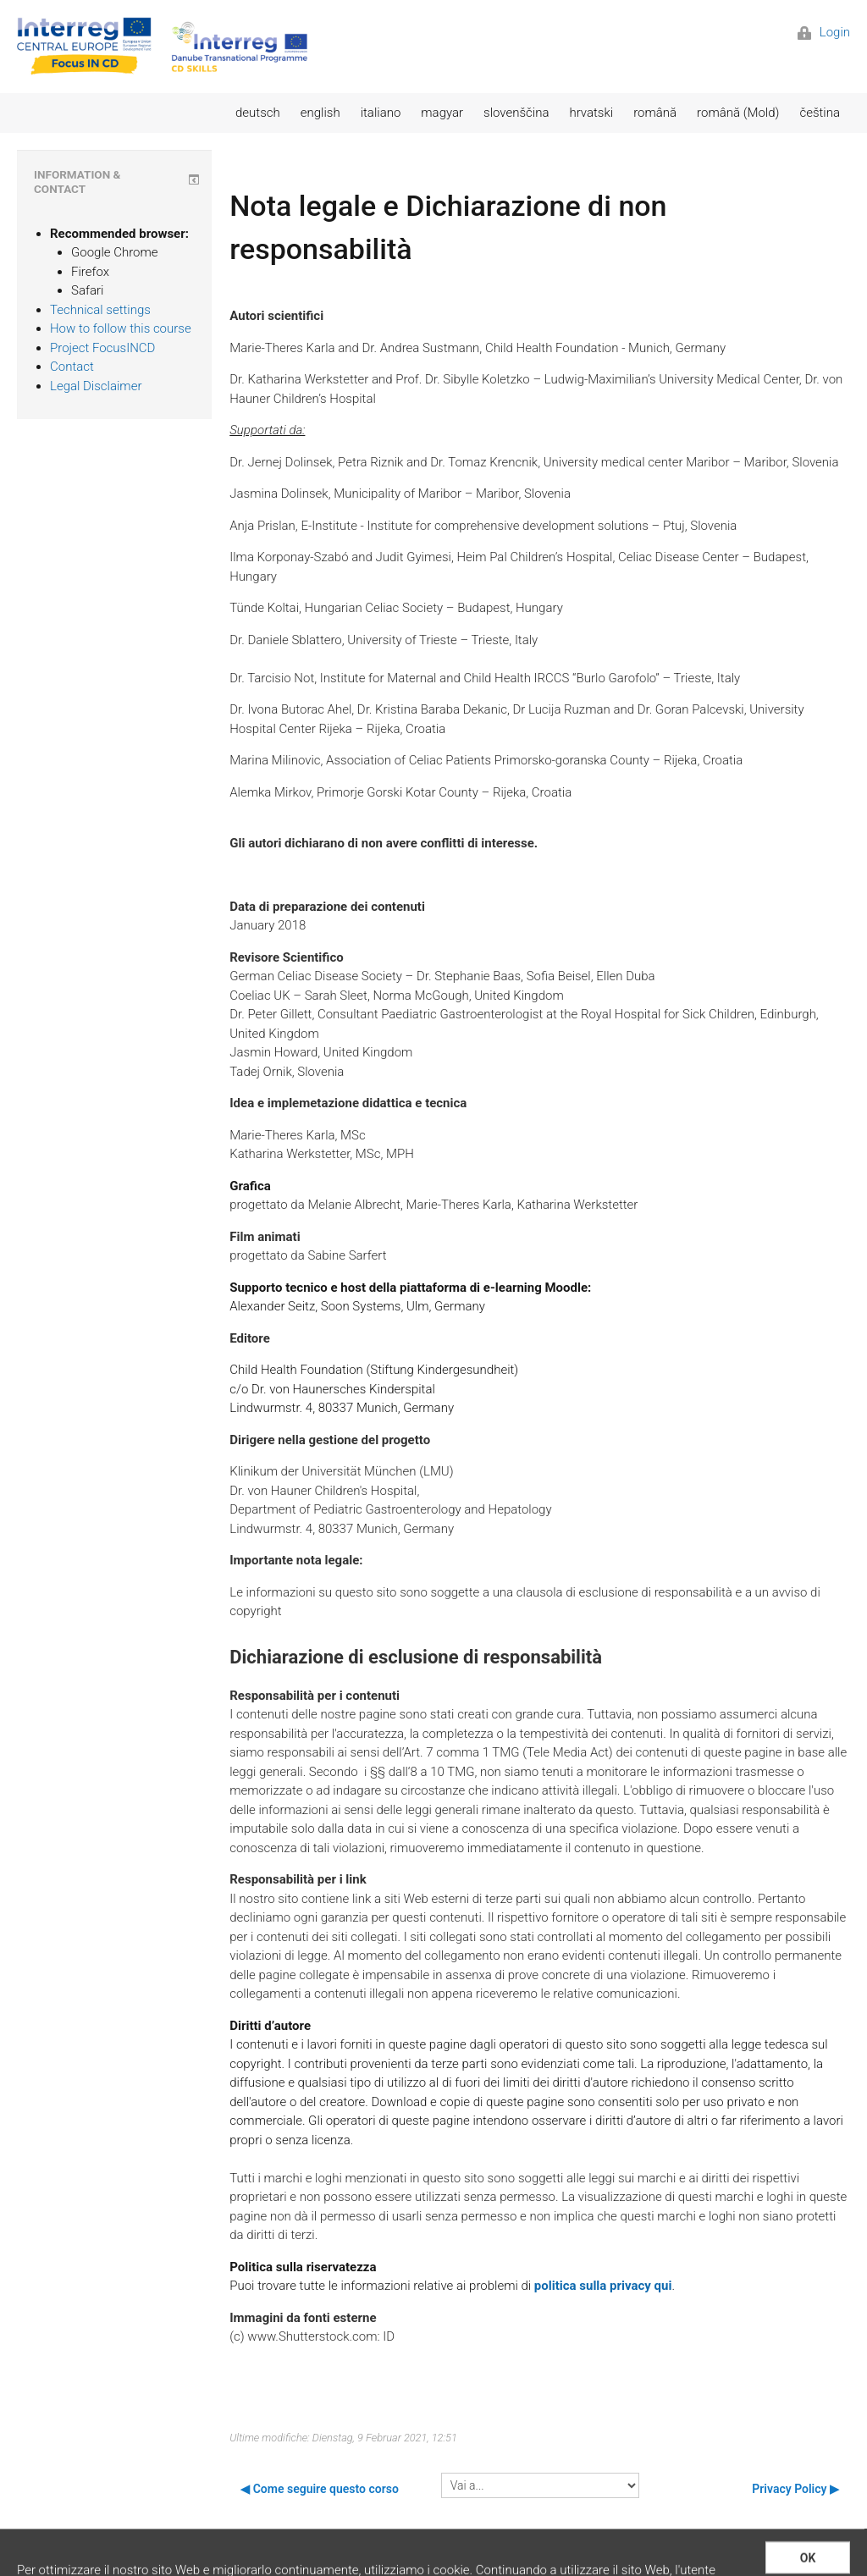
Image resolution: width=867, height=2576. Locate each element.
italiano (381, 112)
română (654, 112)
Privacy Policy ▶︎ (795, 2489)
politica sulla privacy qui (603, 2285)
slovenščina (516, 112)
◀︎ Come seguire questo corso (319, 2489)
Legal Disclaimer (95, 386)
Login (824, 32)
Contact (72, 366)
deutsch (257, 112)
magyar (442, 112)
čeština (819, 112)
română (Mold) (738, 112)
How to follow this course (120, 328)
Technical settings (100, 309)
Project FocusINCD (102, 348)
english (320, 112)
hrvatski (591, 112)
